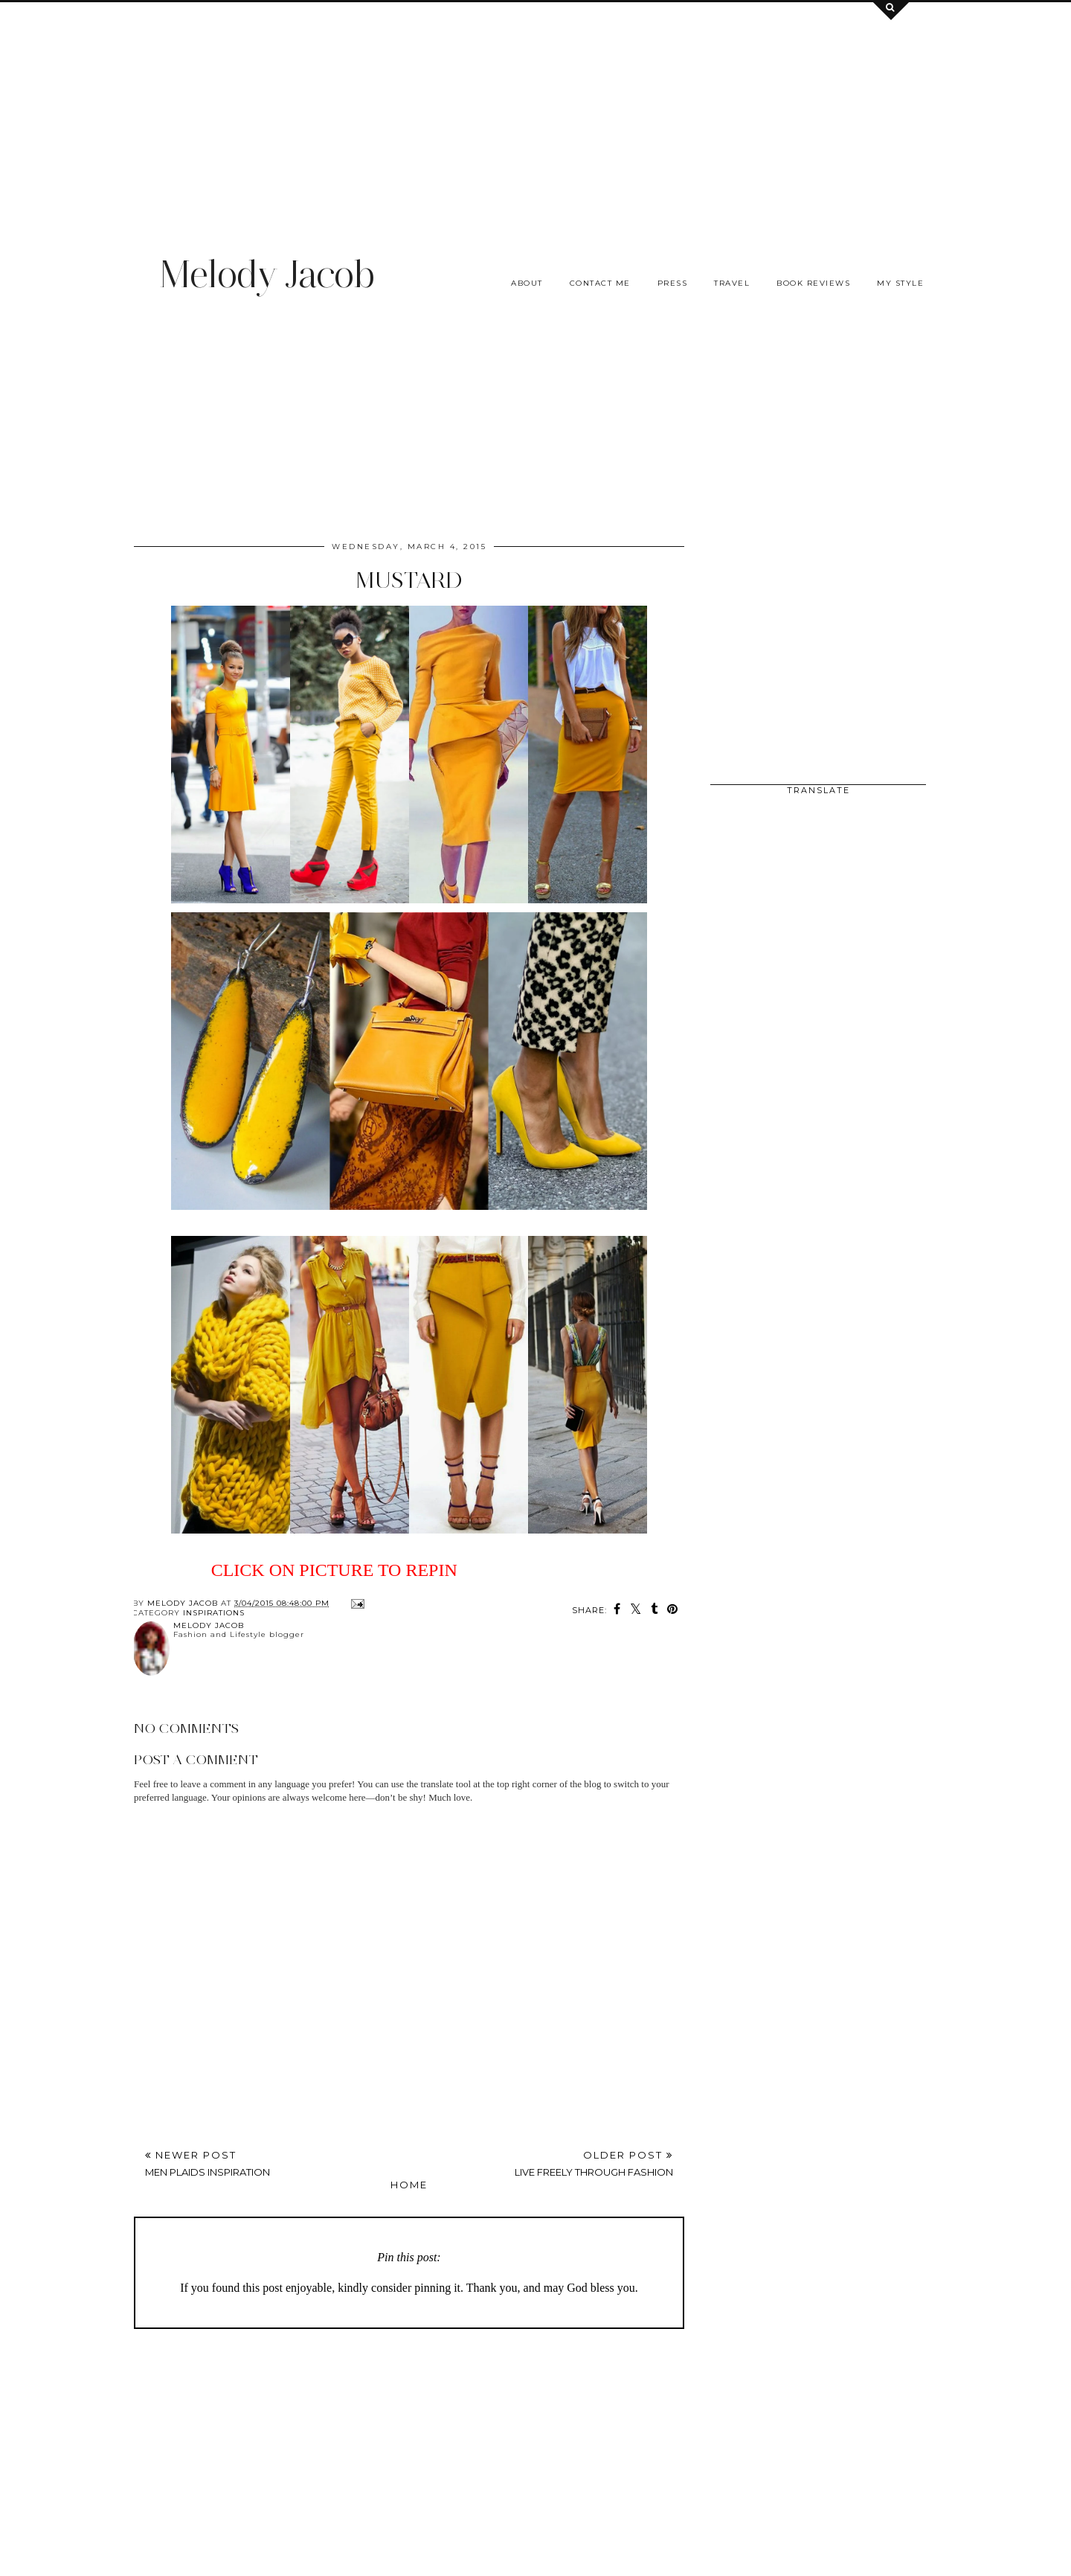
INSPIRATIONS (214, 1613)
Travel (732, 283)
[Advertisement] (535, 106)
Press (672, 283)
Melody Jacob (266, 274)
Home (409, 2185)
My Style (900, 283)
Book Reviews (813, 283)
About (527, 283)
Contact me (600, 283)
